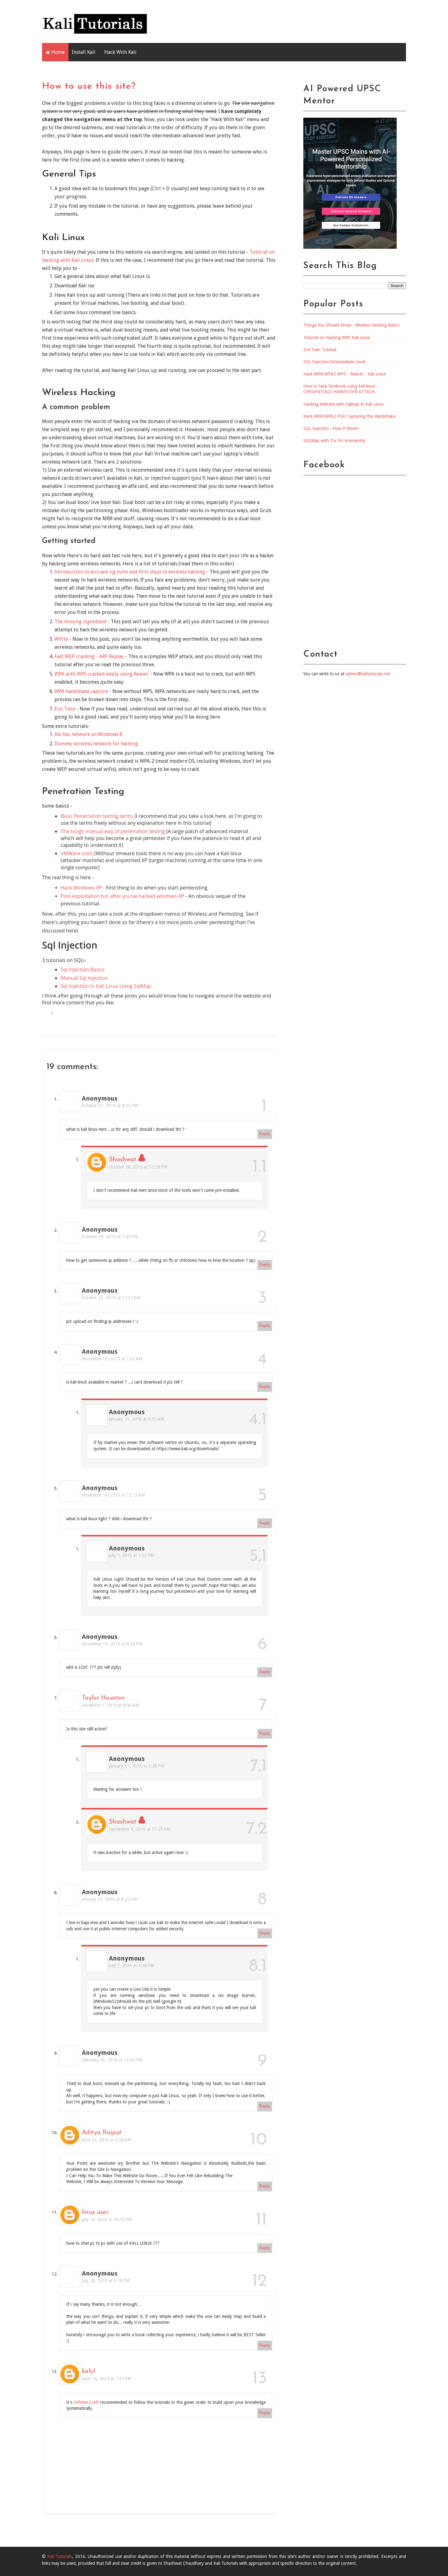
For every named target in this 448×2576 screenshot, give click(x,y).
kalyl (88, 2371)
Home (58, 52)
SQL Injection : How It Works (331, 428)
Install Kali (84, 52)
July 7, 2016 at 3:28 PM (131, 1965)
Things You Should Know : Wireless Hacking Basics (351, 325)
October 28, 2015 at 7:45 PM (110, 1236)
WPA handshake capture (81, 691)
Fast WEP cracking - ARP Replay (89, 656)
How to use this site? (89, 86)
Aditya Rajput (102, 2133)
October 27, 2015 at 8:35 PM (110, 1105)
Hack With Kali (120, 52)
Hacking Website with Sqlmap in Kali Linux (343, 404)
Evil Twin (64, 709)
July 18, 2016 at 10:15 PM (107, 2219)
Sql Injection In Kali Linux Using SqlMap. (106, 986)
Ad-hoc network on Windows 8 (88, 734)
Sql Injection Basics (83, 969)
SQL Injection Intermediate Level (334, 361)
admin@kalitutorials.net (368, 673)
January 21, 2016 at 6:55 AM (136, 1419)
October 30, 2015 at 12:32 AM (111, 1297)
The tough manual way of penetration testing (113, 831)
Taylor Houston (103, 1698)
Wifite (61, 639)
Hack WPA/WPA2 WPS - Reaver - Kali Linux (344, 373)
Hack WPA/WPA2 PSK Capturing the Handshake (349, 416)
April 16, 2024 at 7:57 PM (106, 2378)
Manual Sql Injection (84, 977)
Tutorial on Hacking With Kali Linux (336, 337)
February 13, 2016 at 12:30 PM (112, 2059)
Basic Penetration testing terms (97, 816)
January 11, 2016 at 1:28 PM (136, 1765)
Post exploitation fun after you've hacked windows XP (122, 896)
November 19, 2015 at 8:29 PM (112, 1643)
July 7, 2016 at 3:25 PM (131, 1555)
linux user (95, 2212)
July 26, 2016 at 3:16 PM (105, 2280)
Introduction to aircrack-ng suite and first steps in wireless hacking (129, 572)
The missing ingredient (80, 622)
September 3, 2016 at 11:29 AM (139, 1829)
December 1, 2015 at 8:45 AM (110, 1705)
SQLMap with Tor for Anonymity (334, 440)
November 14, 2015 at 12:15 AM (113, 1495)
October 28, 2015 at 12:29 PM (138, 1166)
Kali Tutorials (59, 2556)
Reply (264, 1134)
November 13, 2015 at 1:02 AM (112, 1358)
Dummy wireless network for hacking (96, 744)
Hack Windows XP (81, 887)
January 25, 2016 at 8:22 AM (109, 1899)
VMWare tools (77, 853)
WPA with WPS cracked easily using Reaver (101, 674)
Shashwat (123, 1160)
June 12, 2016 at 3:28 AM (106, 2139)
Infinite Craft (86, 2402)
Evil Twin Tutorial (319, 349)
